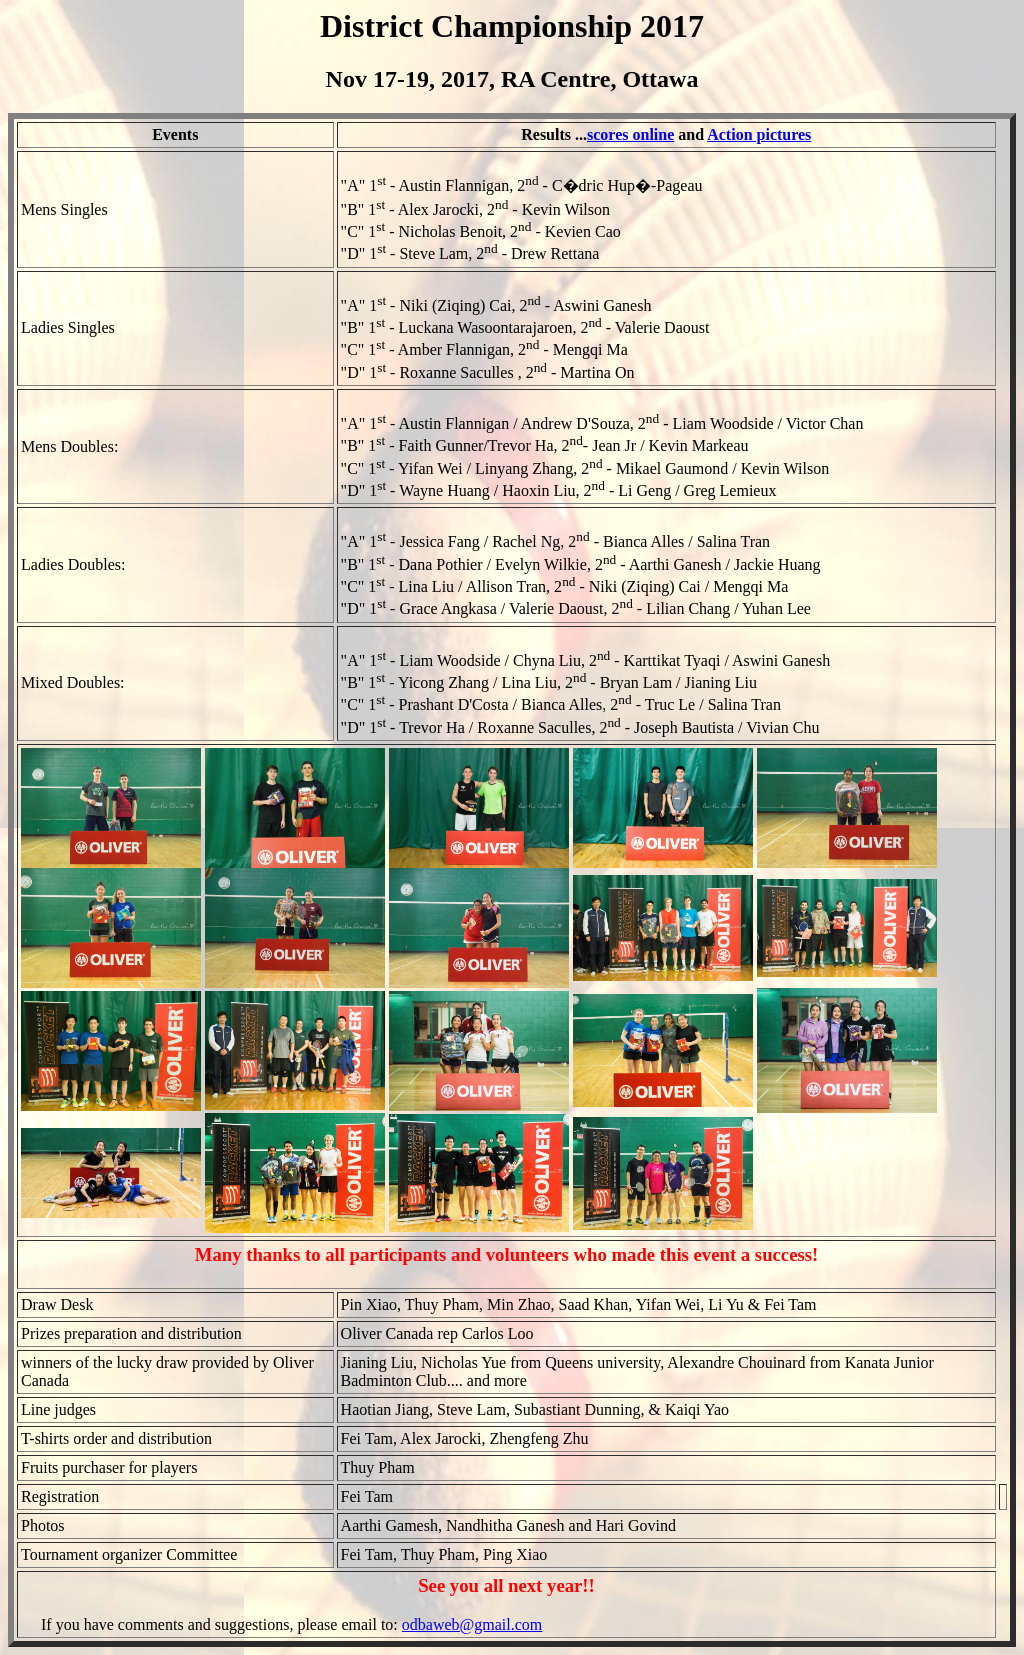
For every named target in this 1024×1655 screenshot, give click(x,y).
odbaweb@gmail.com (472, 1624)
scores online (630, 134)
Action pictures (759, 134)
